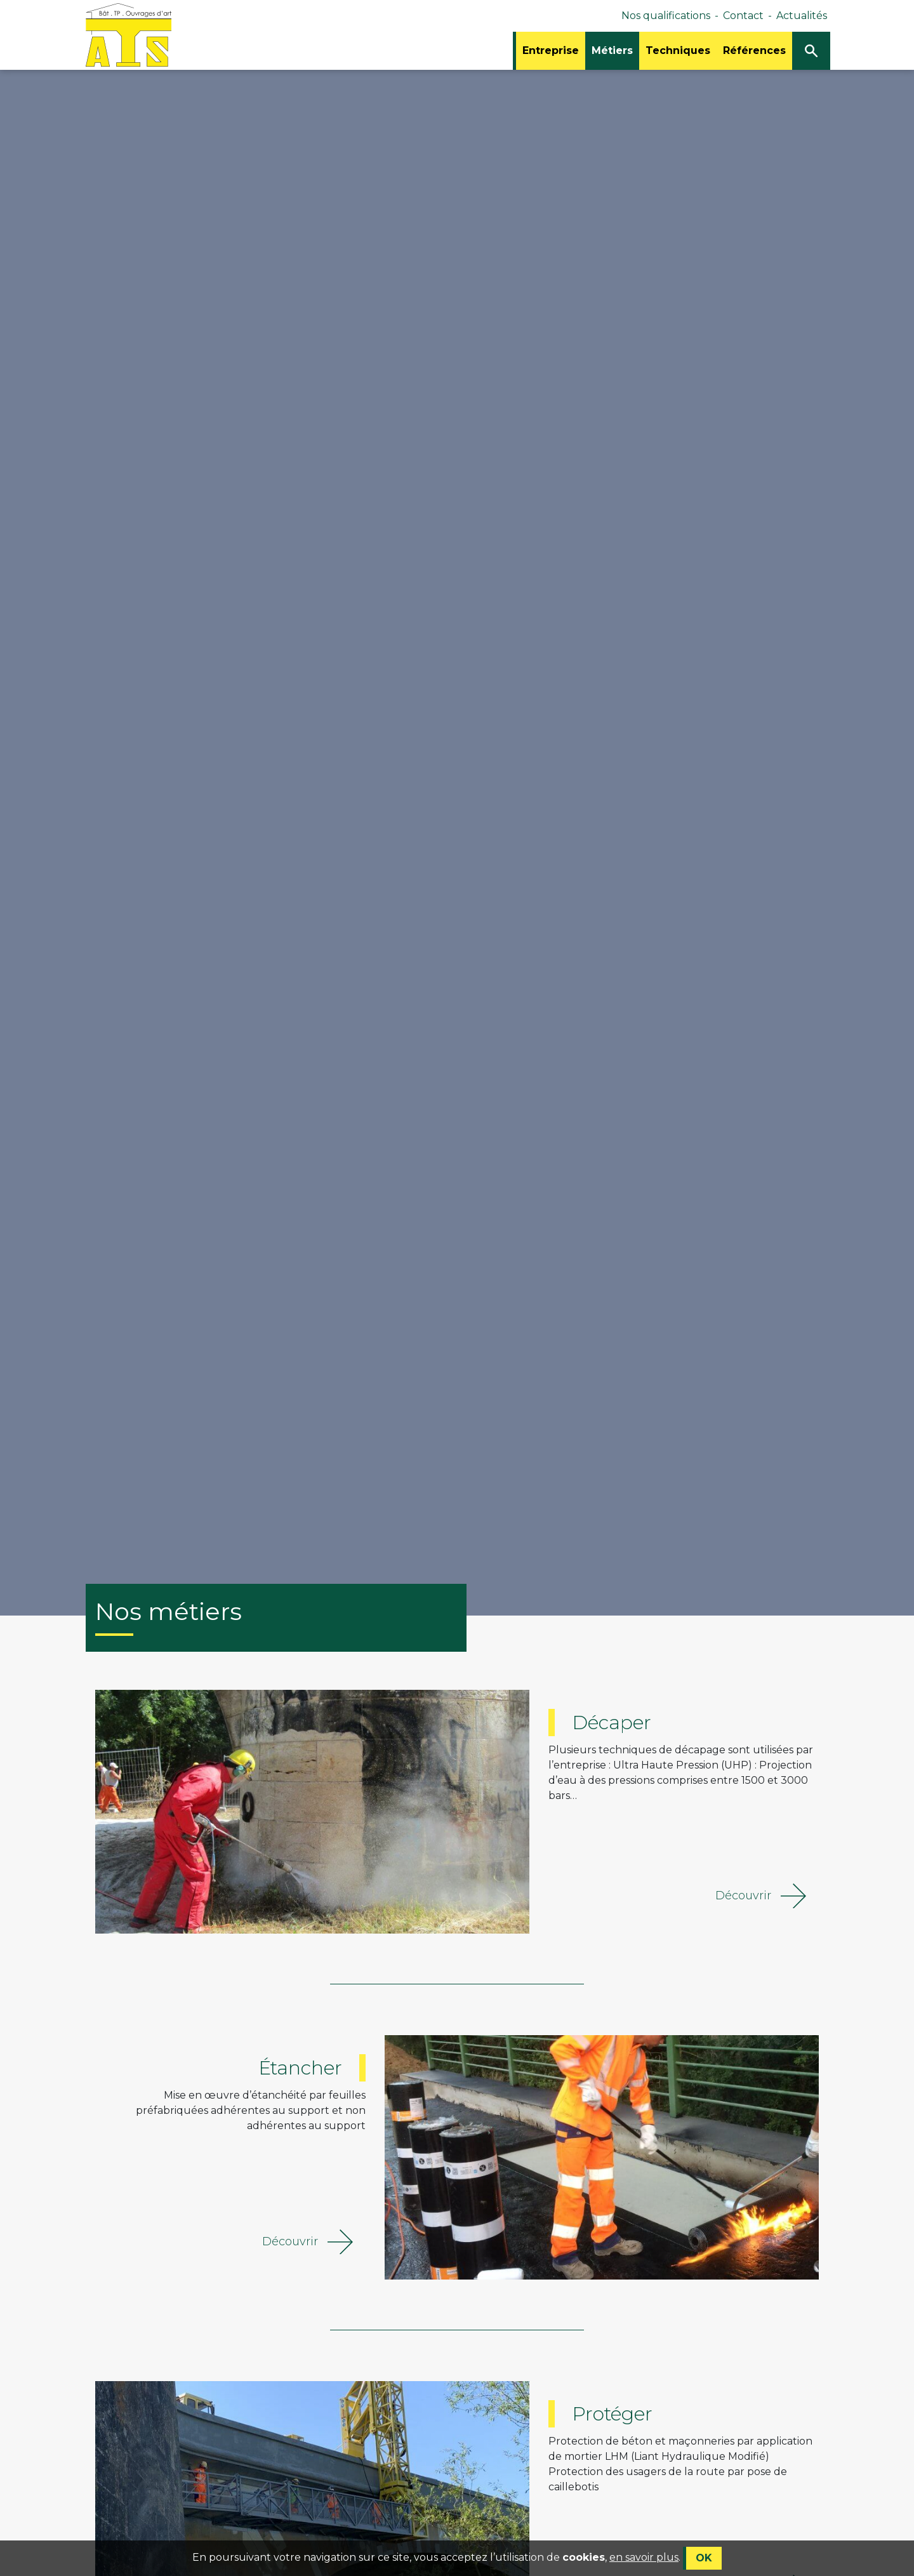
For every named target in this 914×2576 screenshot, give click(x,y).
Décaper (611, 1722)
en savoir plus (644, 2565)
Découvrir (760, 1896)
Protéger (612, 2413)
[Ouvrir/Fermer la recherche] (811, 51)
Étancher (300, 2067)
